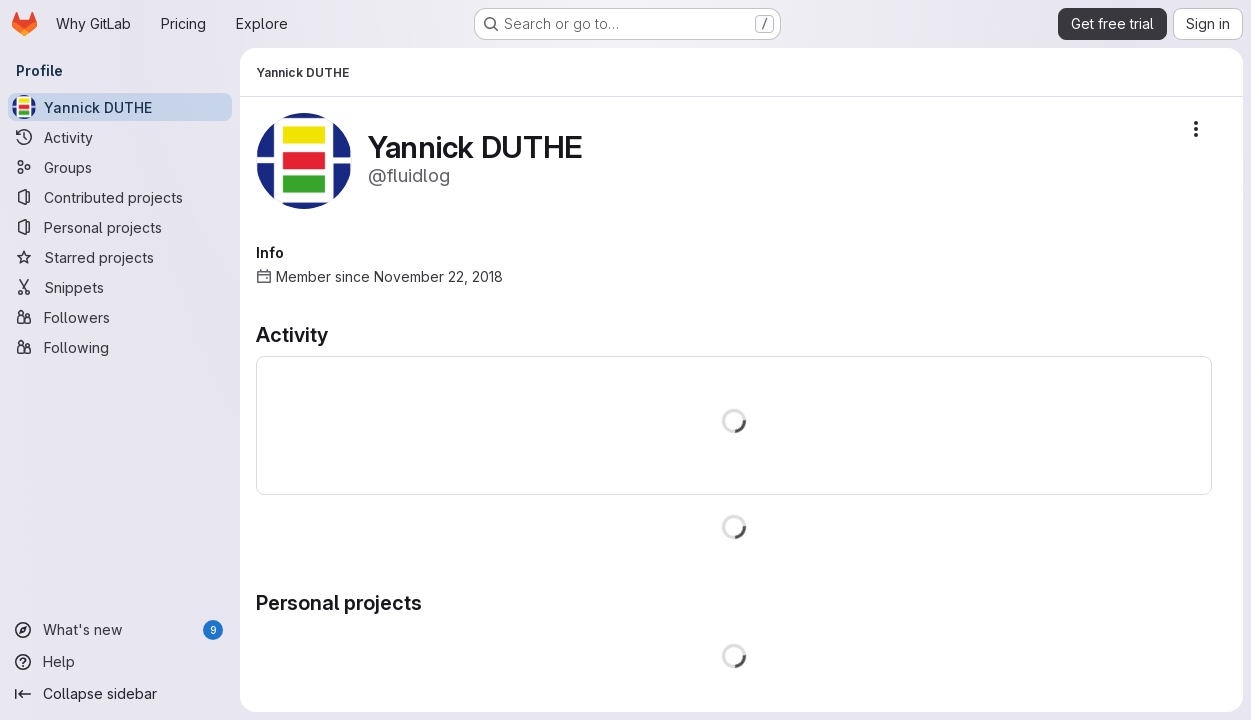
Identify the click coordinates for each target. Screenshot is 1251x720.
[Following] (120, 347)
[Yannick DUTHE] (120, 107)
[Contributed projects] (120, 197)
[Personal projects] (120, 227)
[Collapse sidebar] (120, 694)
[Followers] (120, 317)
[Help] (120, 662)
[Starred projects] (120, 257)
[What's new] (120, 630)
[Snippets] (120, 287)
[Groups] (120, 167)
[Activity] (120, 137)
